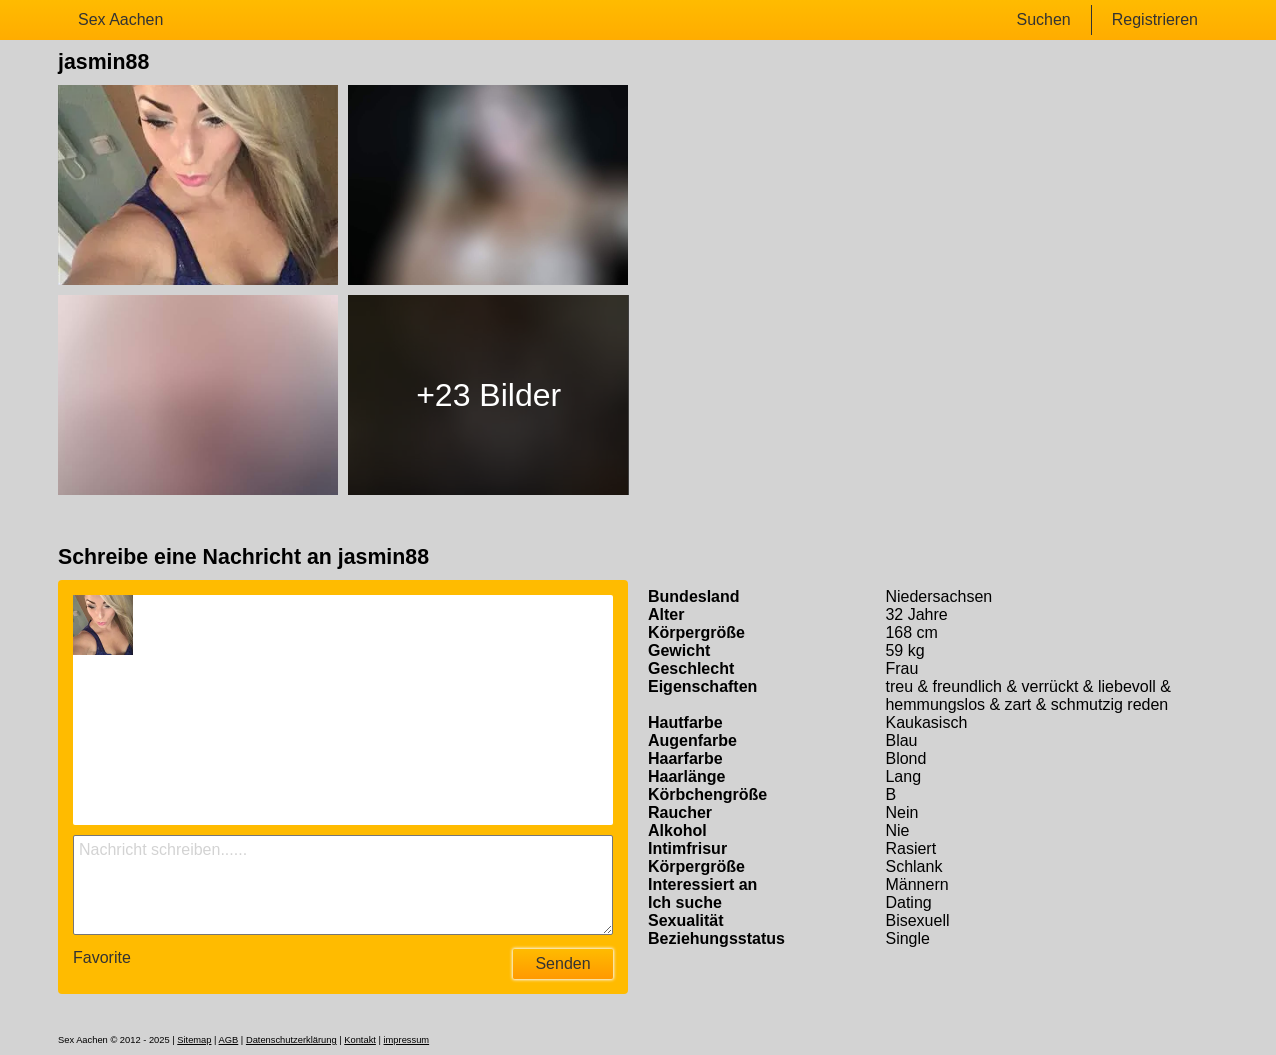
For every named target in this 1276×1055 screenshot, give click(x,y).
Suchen (1043, 19)
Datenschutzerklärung (291, 1040)
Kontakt (360, 1040)
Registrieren (1155, 19)
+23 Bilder (488, 395)
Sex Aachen (120, 19)
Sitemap (194, 1040)
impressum (407, 1040)
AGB (229, 1040)
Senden (562, 963)
